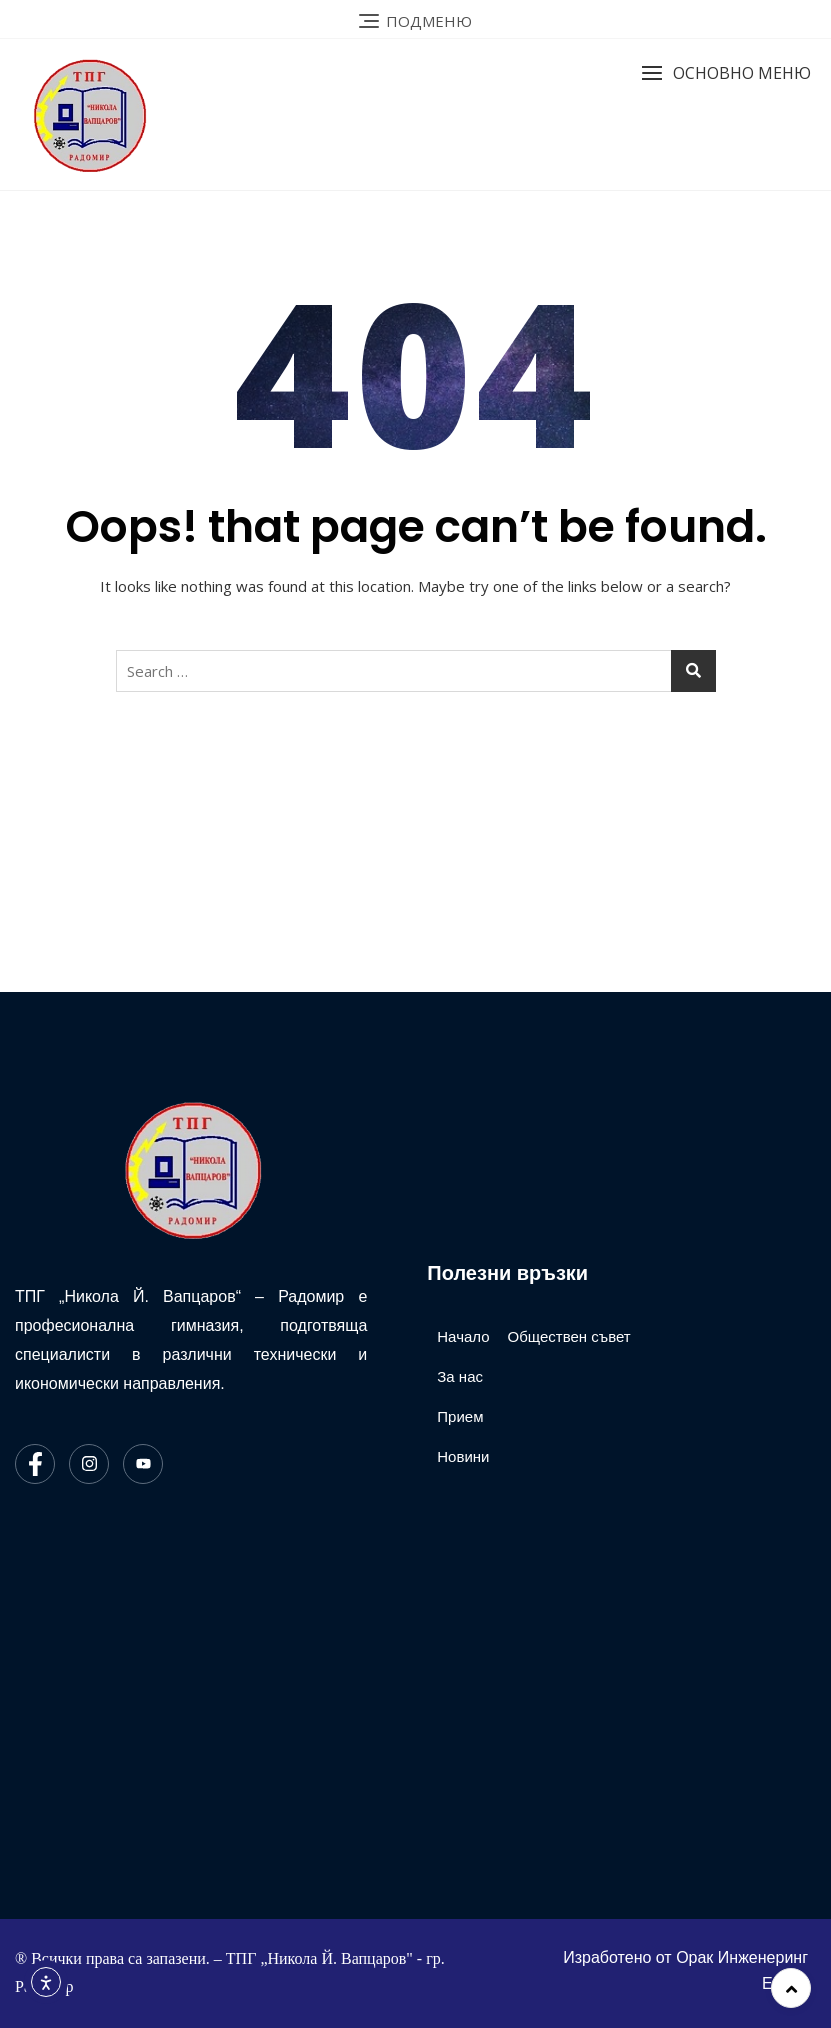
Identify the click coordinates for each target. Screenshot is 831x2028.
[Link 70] (791, 1988)
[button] (726, 73)
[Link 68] (565, 1337)
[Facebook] (35, 1464)
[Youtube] (143, 1464)
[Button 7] (693, 671)
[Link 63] (191, 1169)
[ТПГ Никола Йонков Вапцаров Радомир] (210, 1699)
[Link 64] (463, 1337)
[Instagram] (89, 1464)
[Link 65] (460, 1377)
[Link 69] (663, 1971)
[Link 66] (460, 1417)
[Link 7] (120, 114)
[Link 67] (463, 1457)
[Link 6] (415, 20)
